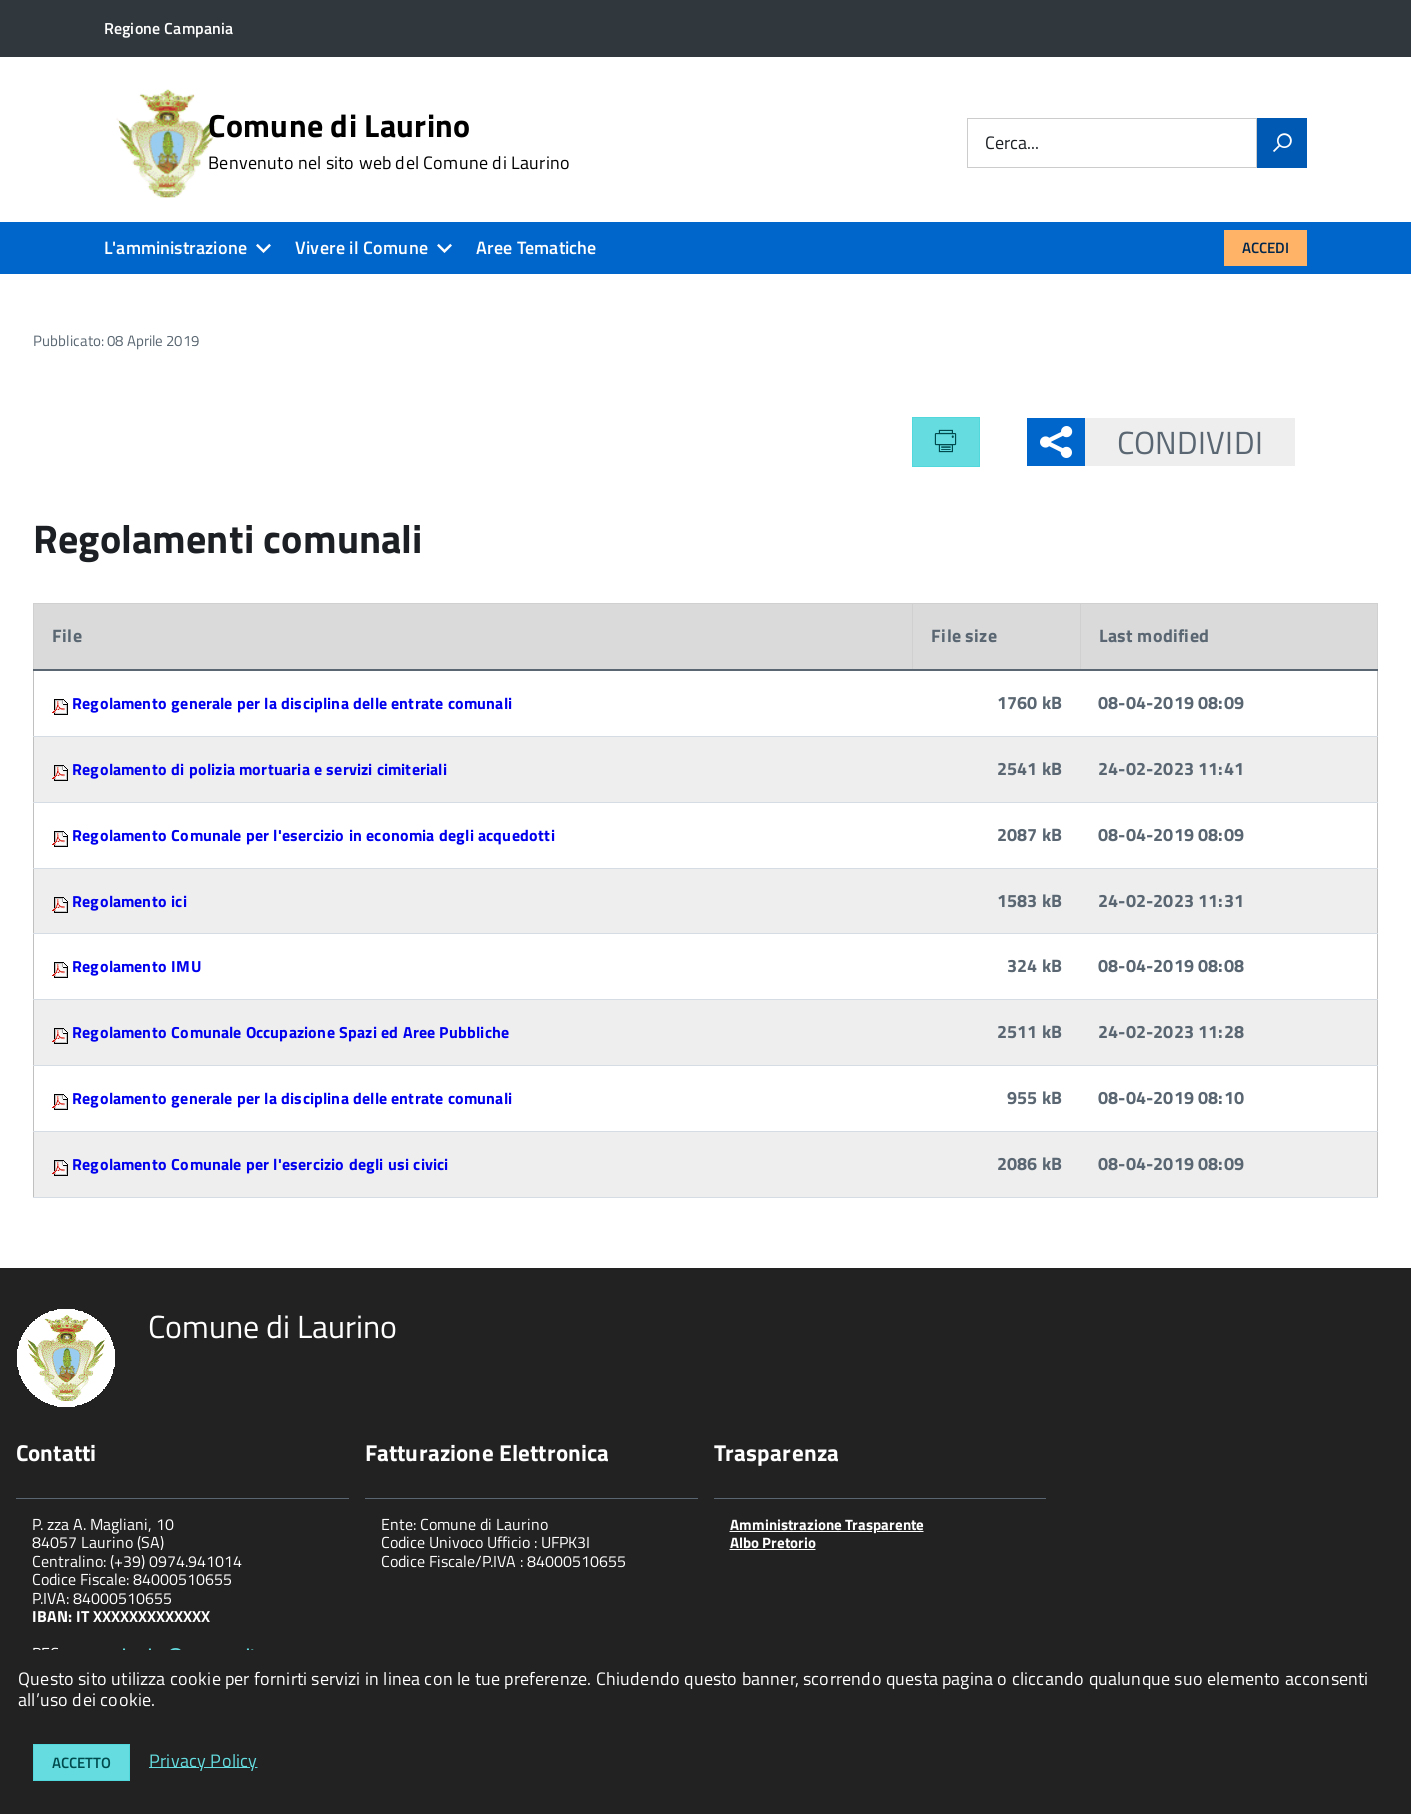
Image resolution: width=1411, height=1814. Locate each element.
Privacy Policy (203, 1759)
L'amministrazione (175, 247)
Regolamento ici (129, 901)
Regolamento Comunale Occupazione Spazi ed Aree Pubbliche (290, 1032)
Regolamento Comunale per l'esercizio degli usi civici (260, 1164)
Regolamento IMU (136, 966)
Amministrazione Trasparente (827, 1524)
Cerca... (1012, 143)
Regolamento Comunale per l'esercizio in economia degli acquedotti (313, 835)
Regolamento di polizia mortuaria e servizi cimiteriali (259, 769)
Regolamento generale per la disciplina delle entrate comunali (292, 703)
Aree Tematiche (536, 247)
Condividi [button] (1174, 442)
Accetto (81, 1762)
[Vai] (1282, 143)
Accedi (1265, 247)
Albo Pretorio (773, 1542)
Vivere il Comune (361, 247)
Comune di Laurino (389, 141)
